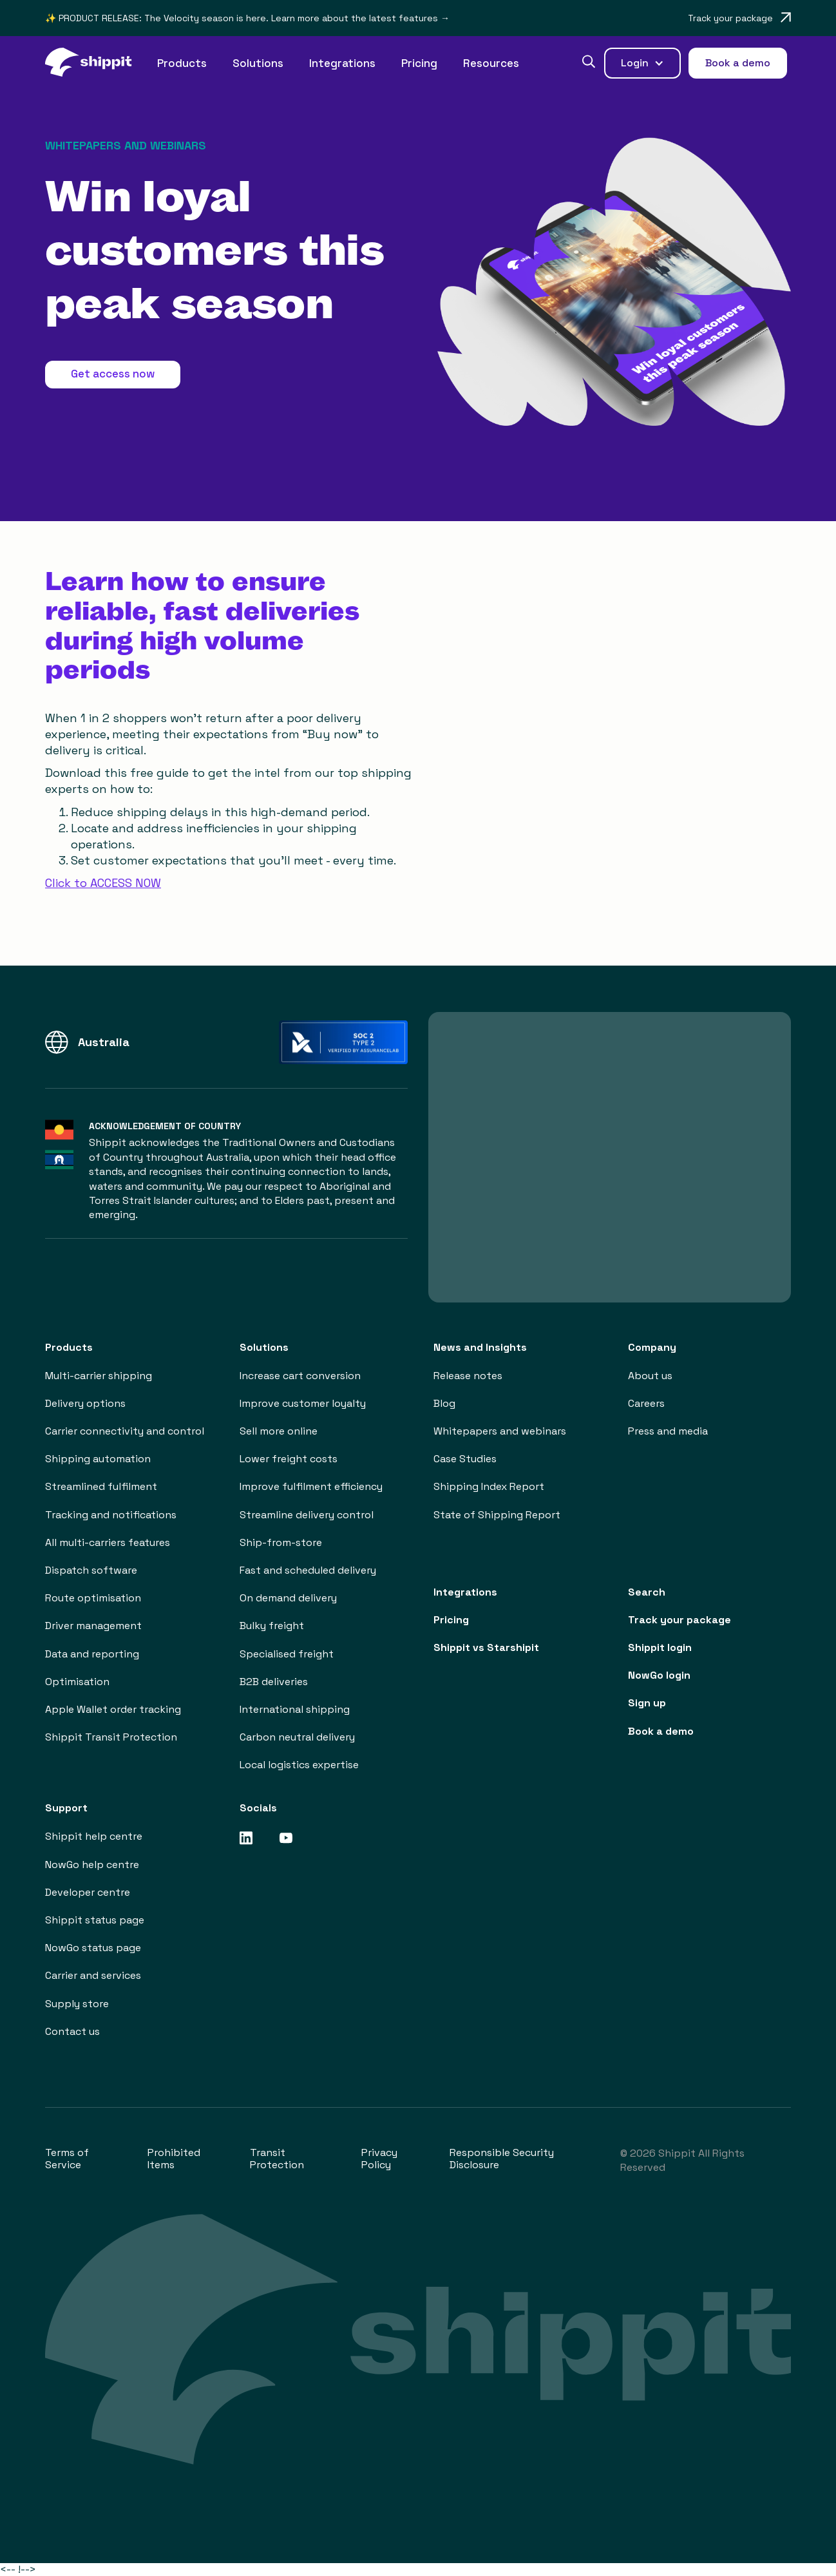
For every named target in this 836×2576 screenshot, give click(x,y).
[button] (182, 63)
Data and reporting (92, 1654)
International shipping (295, 1709)
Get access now (113, 374)
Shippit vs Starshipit (486, 1647)
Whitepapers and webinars (499, 1431)
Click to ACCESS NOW (103, 882)
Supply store (77, 2004)
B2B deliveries (274, 1681)
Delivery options (85, 1403)
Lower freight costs (288, 1459)
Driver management (93, 1625)
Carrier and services (93, 1975)
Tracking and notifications (110, 1515)
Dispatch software (91, 1570)
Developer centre (87, 1892)
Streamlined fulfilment (101, 1486)
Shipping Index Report (488, 1486)
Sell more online (279, 1431)
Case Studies (465, 1459)
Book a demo (661, 1731)
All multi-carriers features (107, 1542)
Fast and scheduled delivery (308, 1570)
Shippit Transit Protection (111, 1737)
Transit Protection (277, 2158)
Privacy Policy (379, 2158)
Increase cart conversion (300, 1375)
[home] (94, 63)
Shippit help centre (93, 1836)
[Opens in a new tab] (739, 18)
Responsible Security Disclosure (502, 2158)
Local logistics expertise (299, 1765)
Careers (646, 1403)
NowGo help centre (92, 1864)
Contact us (72, 2031)
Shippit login (660, 1647)
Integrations (342, 63)
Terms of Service (67, 2158)
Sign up (647, 1703)
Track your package (679, 1620)
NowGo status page (93, 1948)
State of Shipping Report (496, 1515)
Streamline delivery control (307, 1515)
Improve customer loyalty (303, 1403)
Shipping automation (98, 1459)
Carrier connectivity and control (124, 1431)
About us (650, 1375)
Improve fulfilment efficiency (311, 1486)
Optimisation (77, 1681)
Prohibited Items (173, 2158)
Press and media (668, 1431)
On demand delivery (288, 1598)
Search (646, 1592)
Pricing (419, 63)
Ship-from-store (281, 1542)
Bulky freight (272, 1625)
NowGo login (659, 1675)
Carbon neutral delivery (297, 1737)
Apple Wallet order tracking (113, 1709)
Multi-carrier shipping (98, 1375)
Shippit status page (94, 1920)
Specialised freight (287, 1654)
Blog (444, 1403)
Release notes (467, 1375)
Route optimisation (93, 1598)
